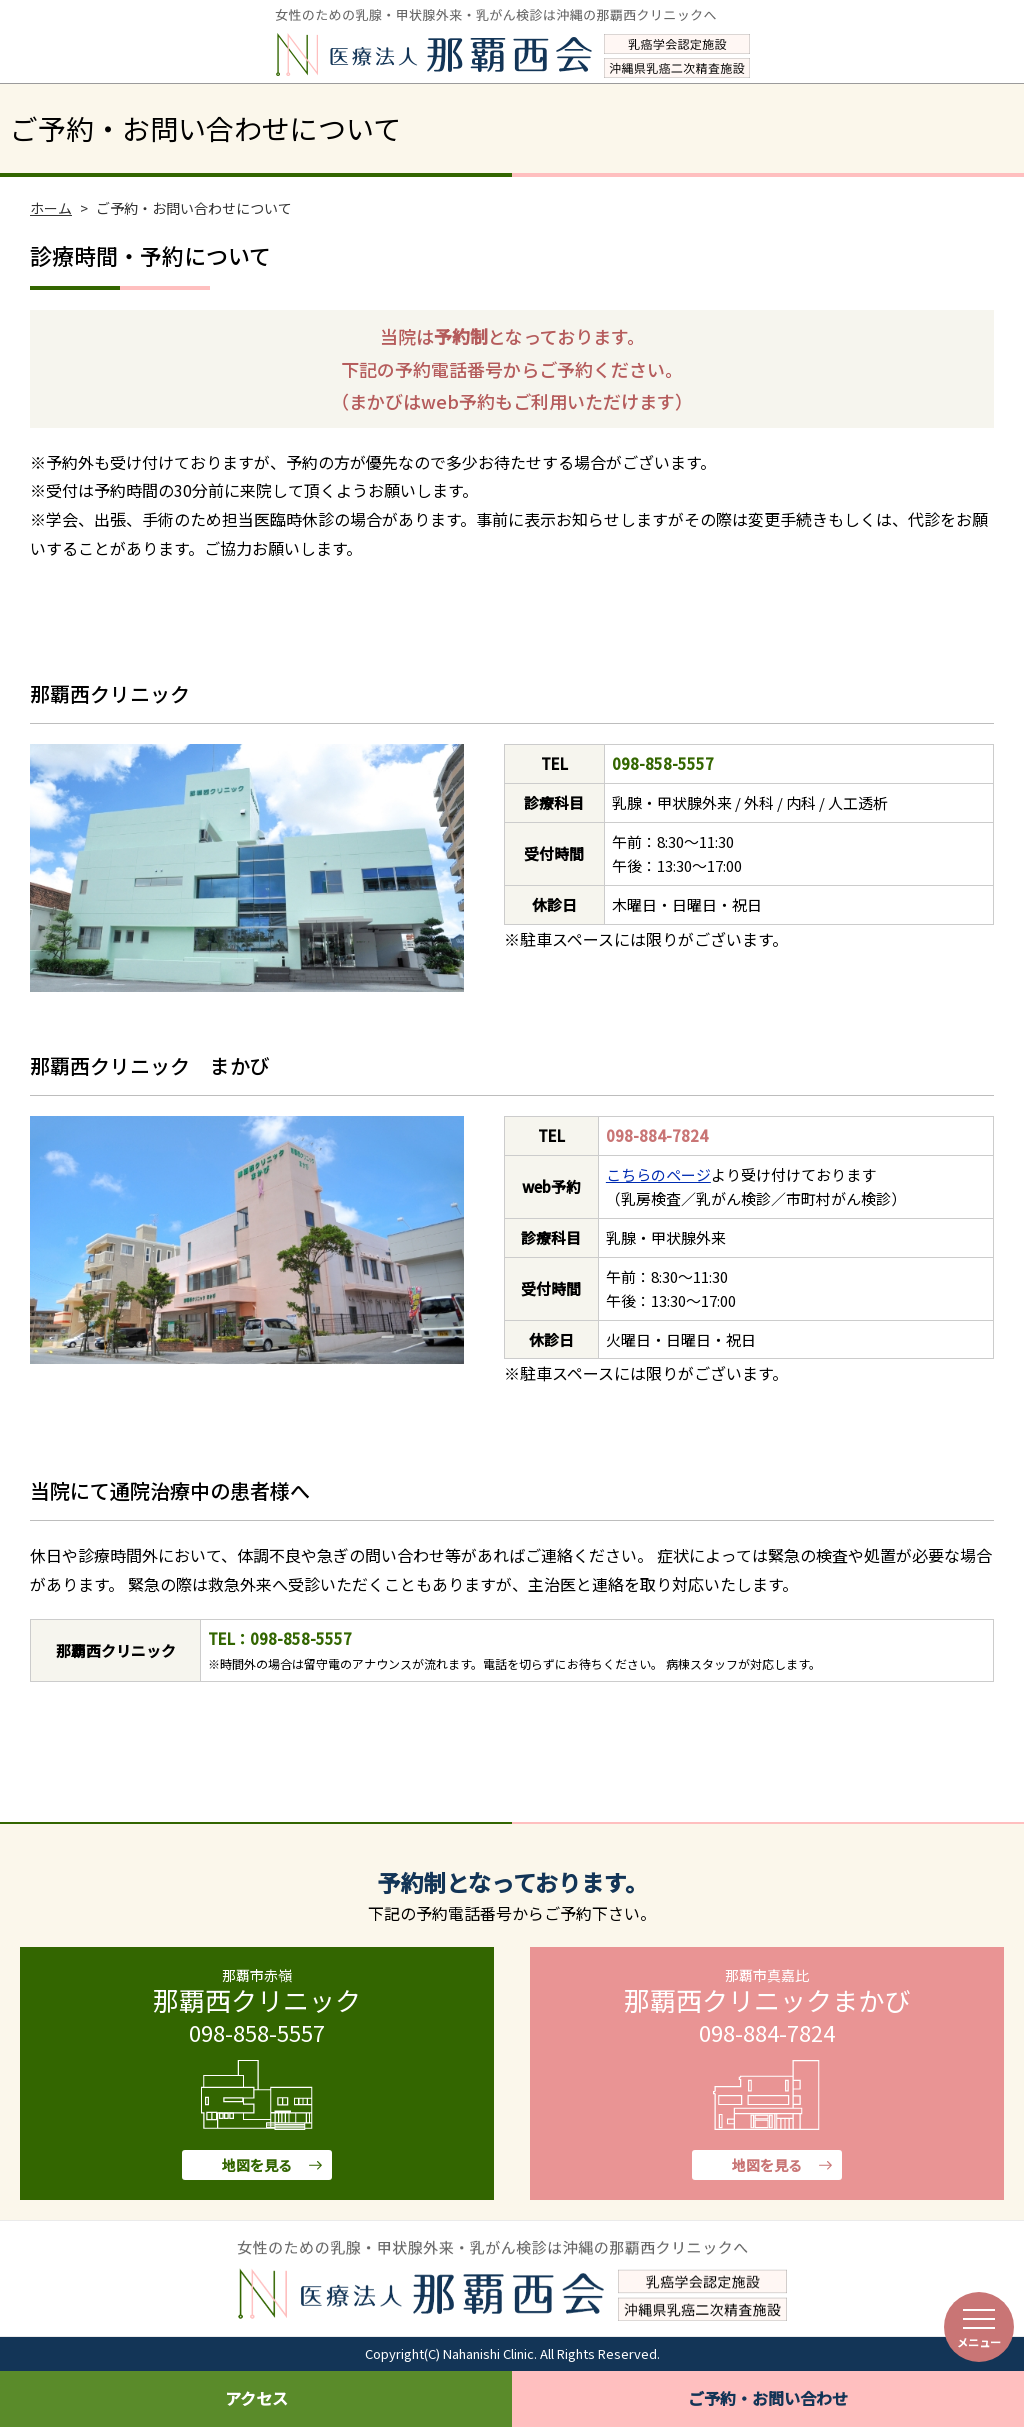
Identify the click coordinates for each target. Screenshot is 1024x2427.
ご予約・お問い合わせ (768, 2398)
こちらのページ (658, 1174)
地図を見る (257, 2165)
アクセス (256, 2398)
